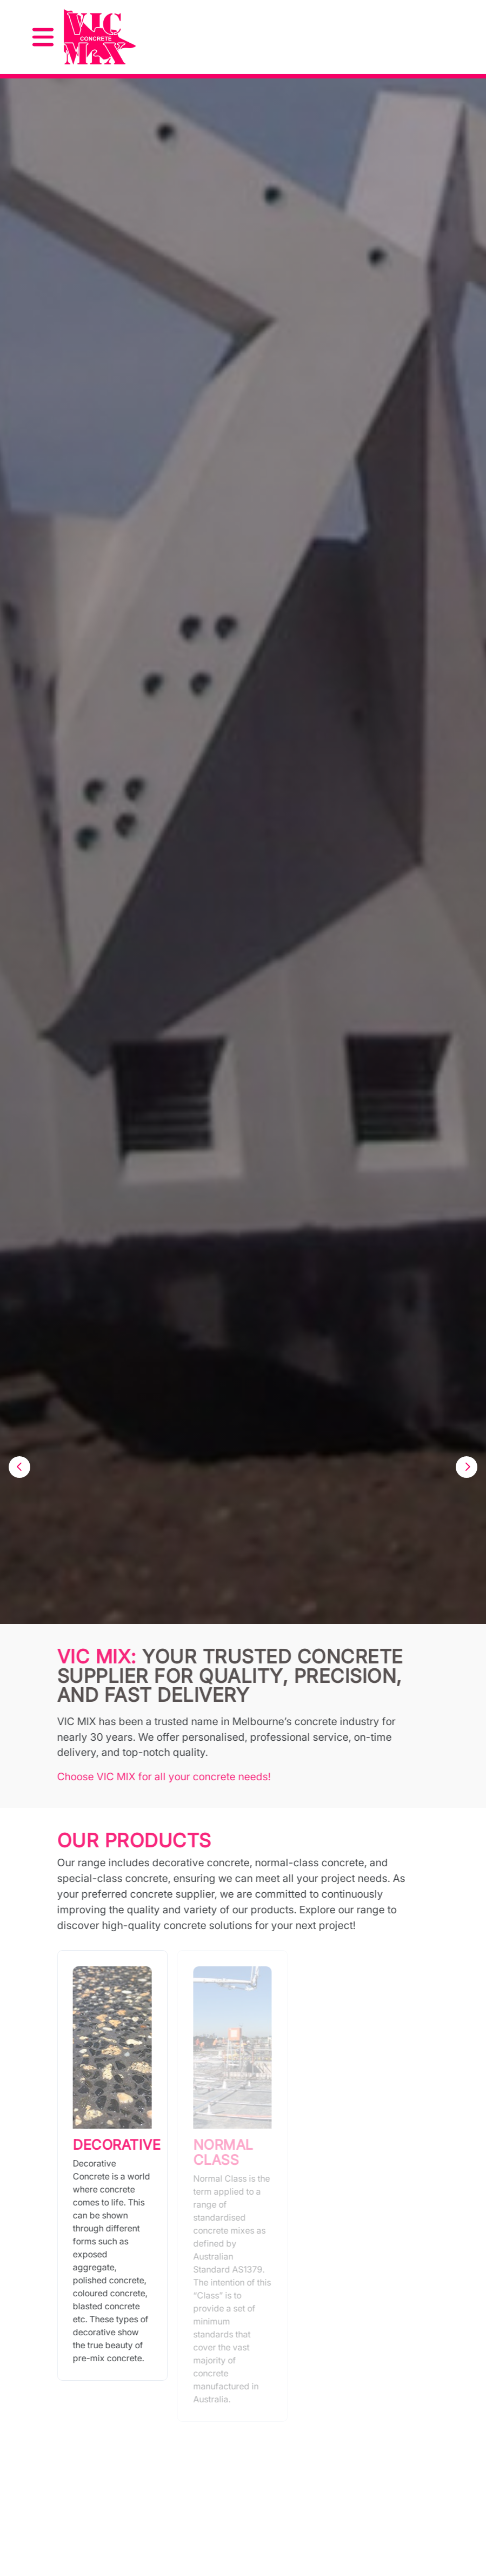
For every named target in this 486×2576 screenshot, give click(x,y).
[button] (19, 1467)
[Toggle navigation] (42, 37)
